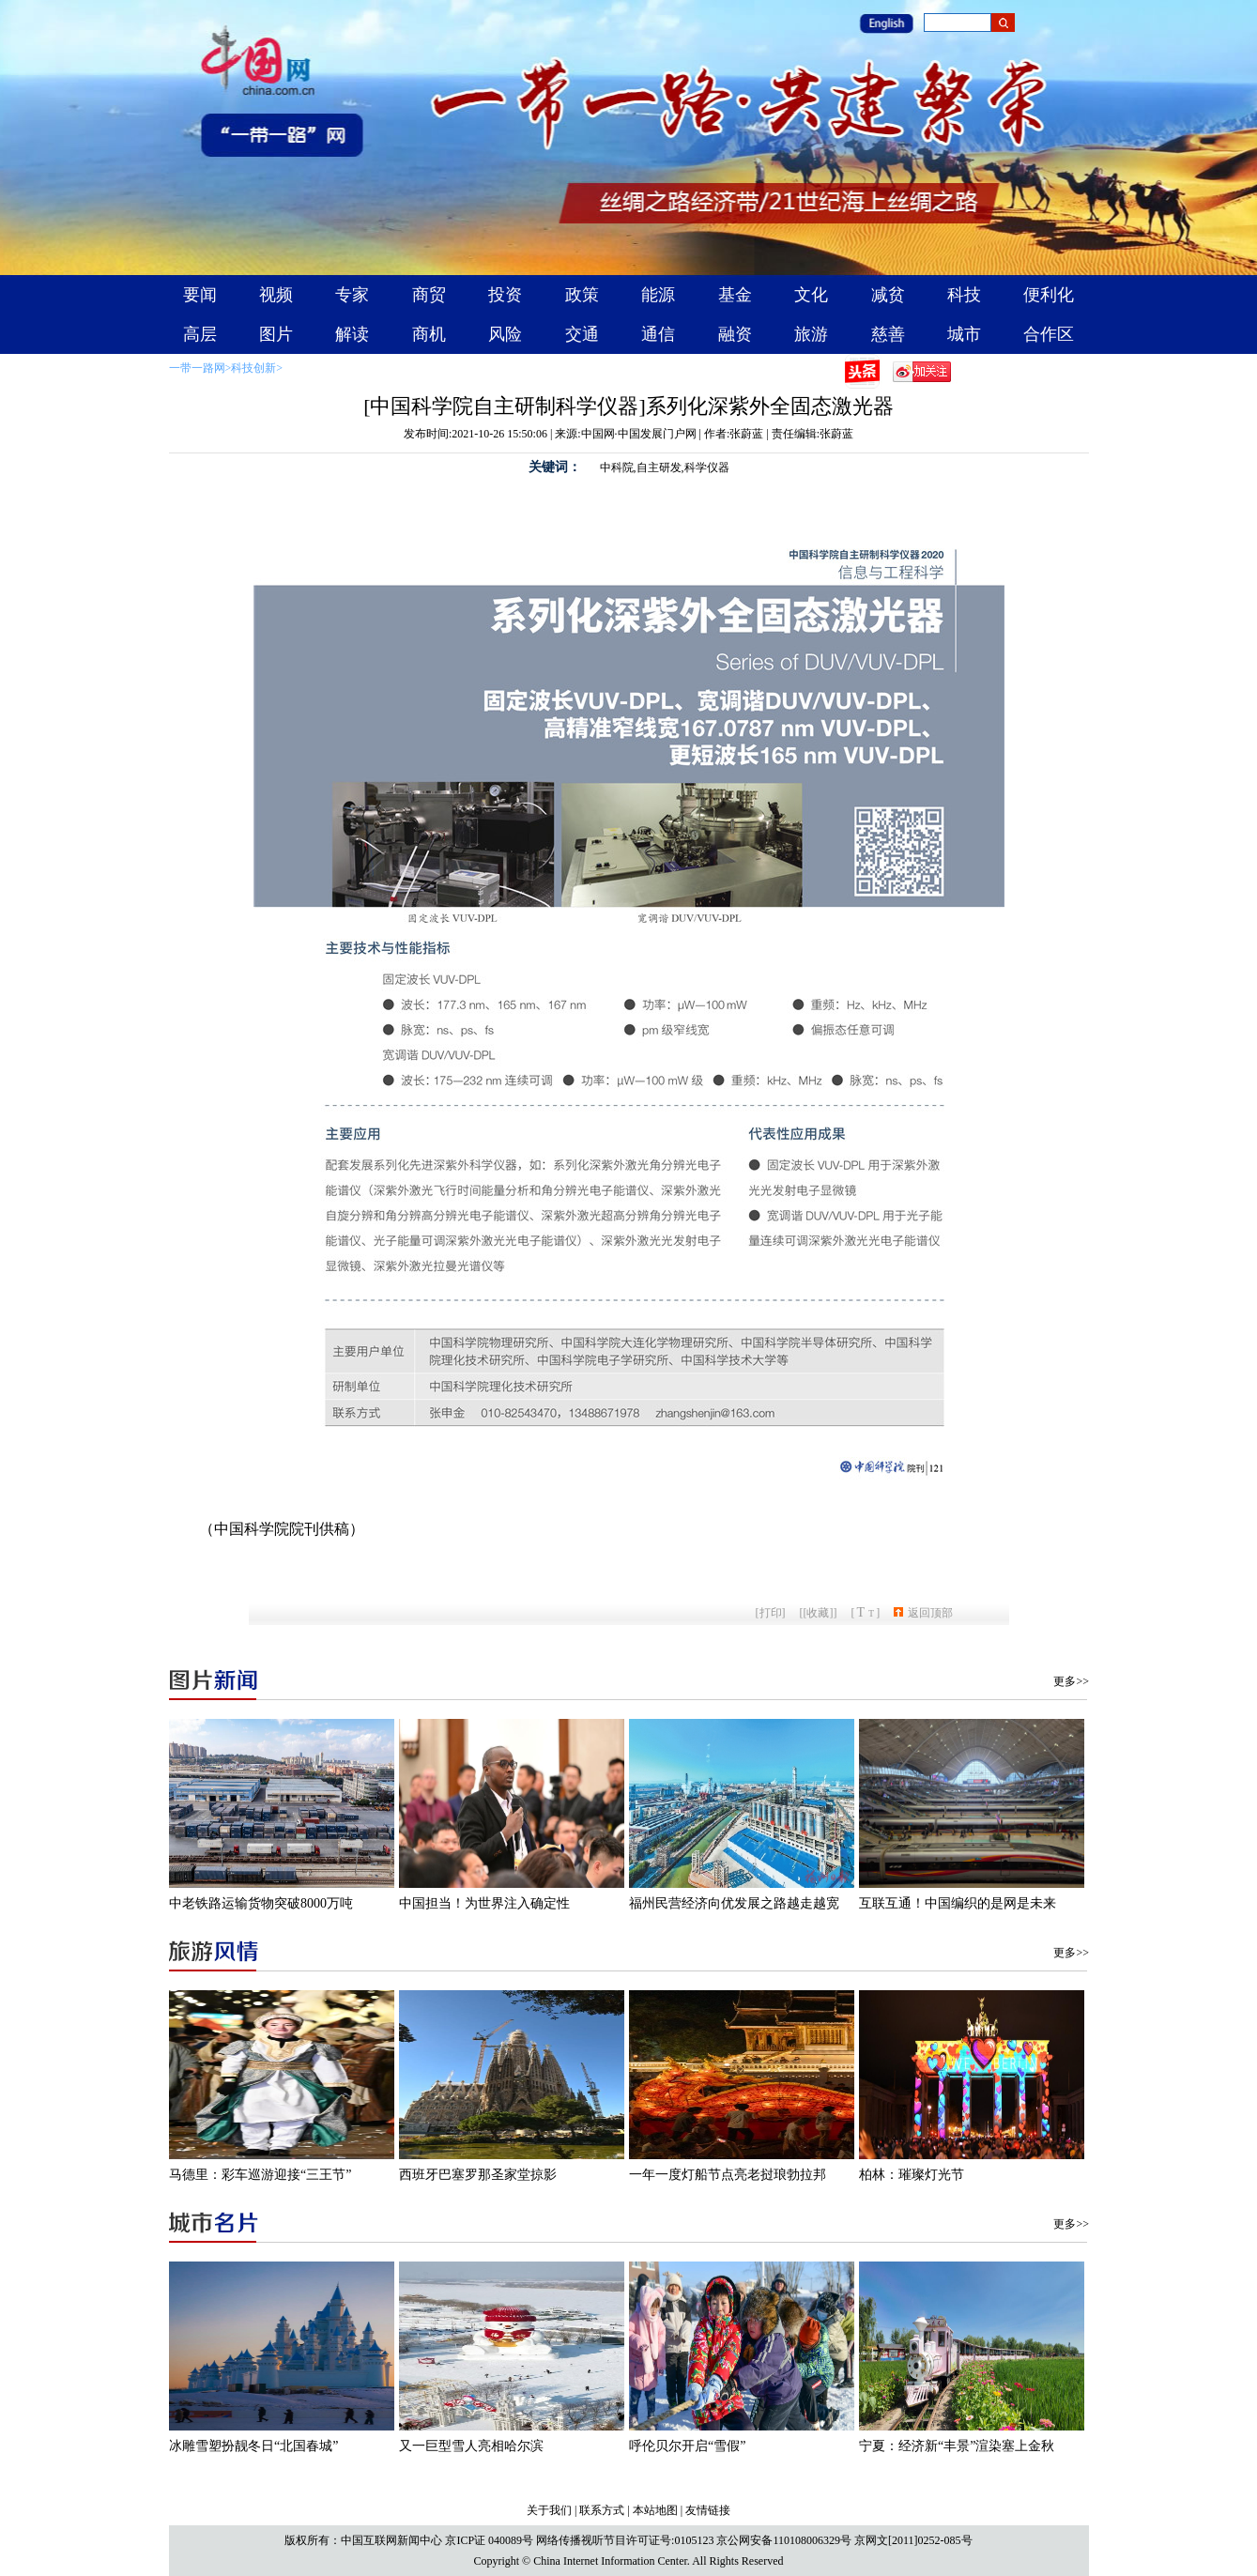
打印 (770, 1612)
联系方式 (601, 2510)
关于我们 (549, 2510)
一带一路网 (197, 368)
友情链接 (707, 2510)
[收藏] (819, 1612)
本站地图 (655, 2510)
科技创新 (253, 368)
